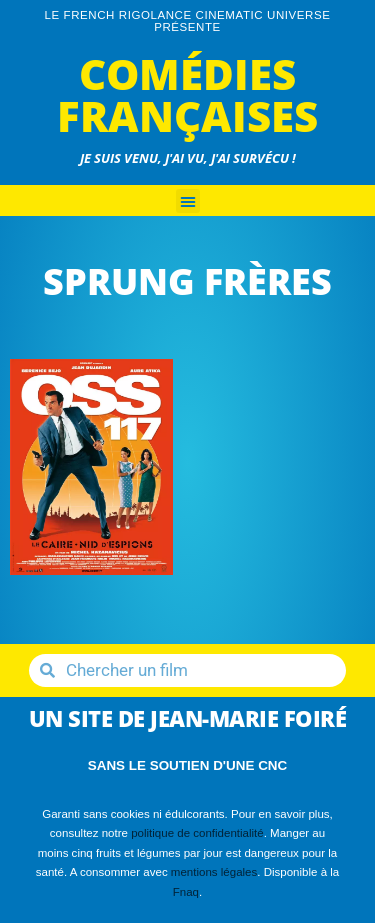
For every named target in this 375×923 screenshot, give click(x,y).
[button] (188, 201)
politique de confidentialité (197, 833)
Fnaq (186, 892)
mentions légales (214, 872)
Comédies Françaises (187, 94)
